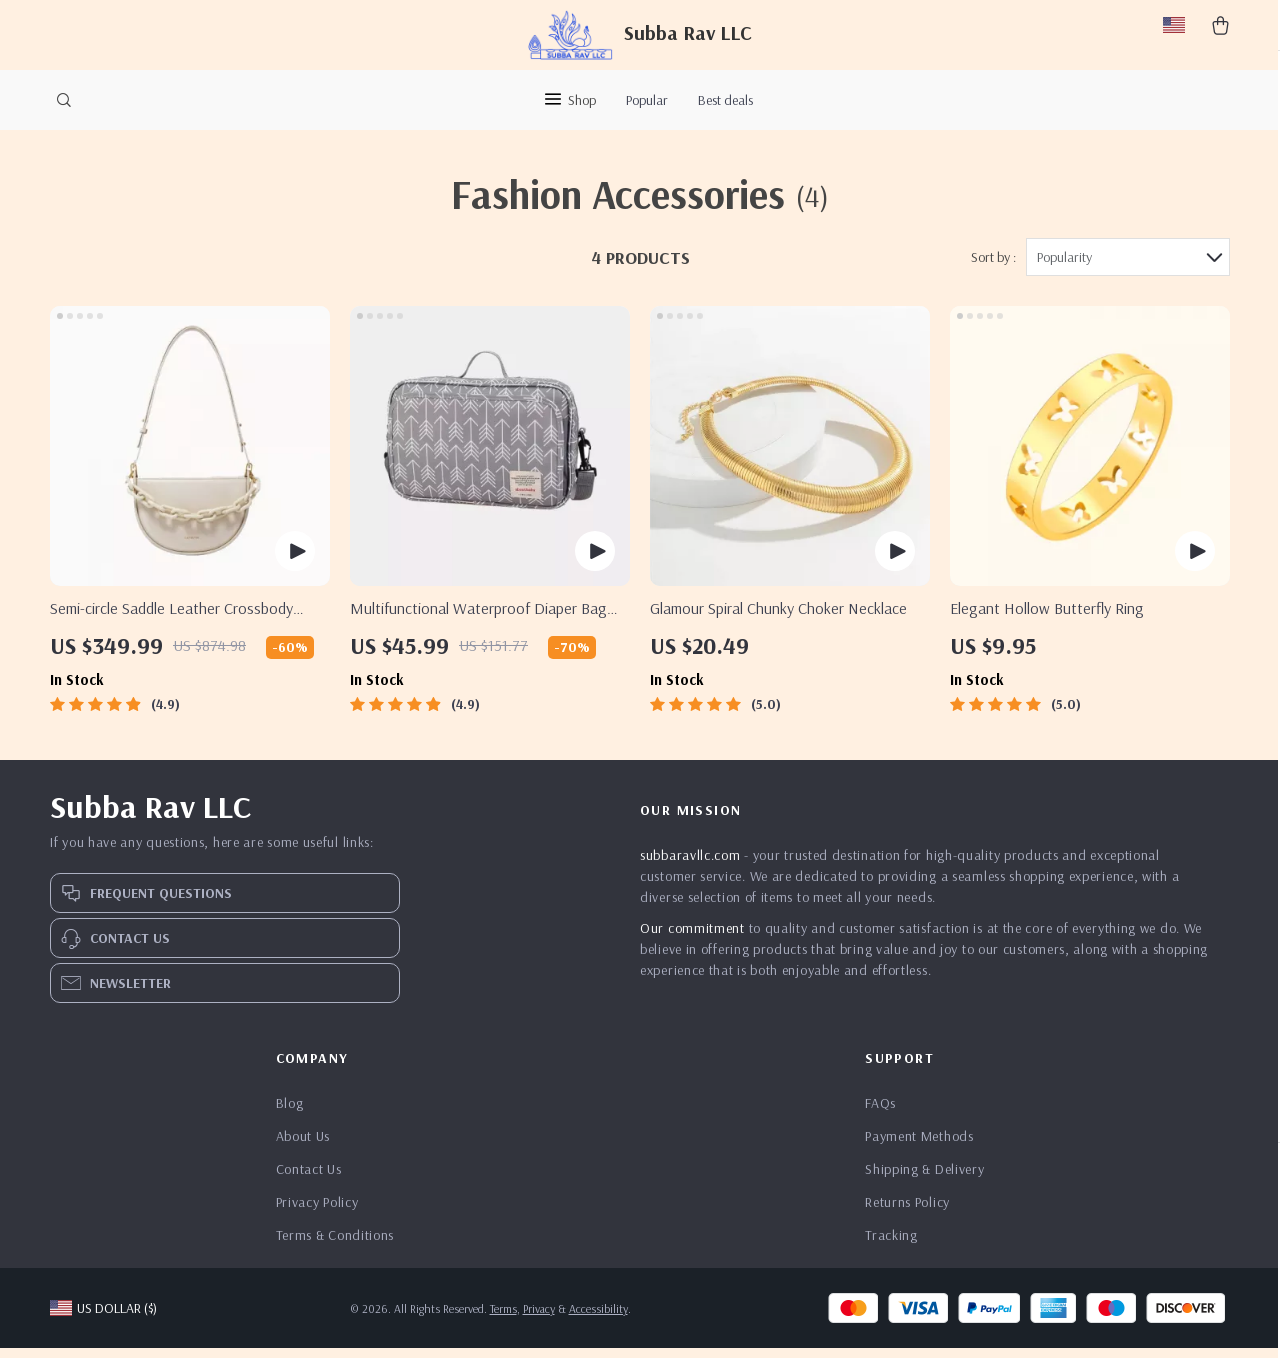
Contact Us (309, 1179)
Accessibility (598, 1318)
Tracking (891, 1245)
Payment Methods (919, 1146)
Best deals (725, 100)
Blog (290, 1113)
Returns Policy (907, 1212)
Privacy (539, 1318)
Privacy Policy (317, 1212)
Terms (503, 1318)
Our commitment (692, 938)
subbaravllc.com (690, 865)
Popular (647, 100)
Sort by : (993, 267)
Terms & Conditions (335, 1245)
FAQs (880, 1113)
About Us (303, 1146)
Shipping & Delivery (924, 1179)
